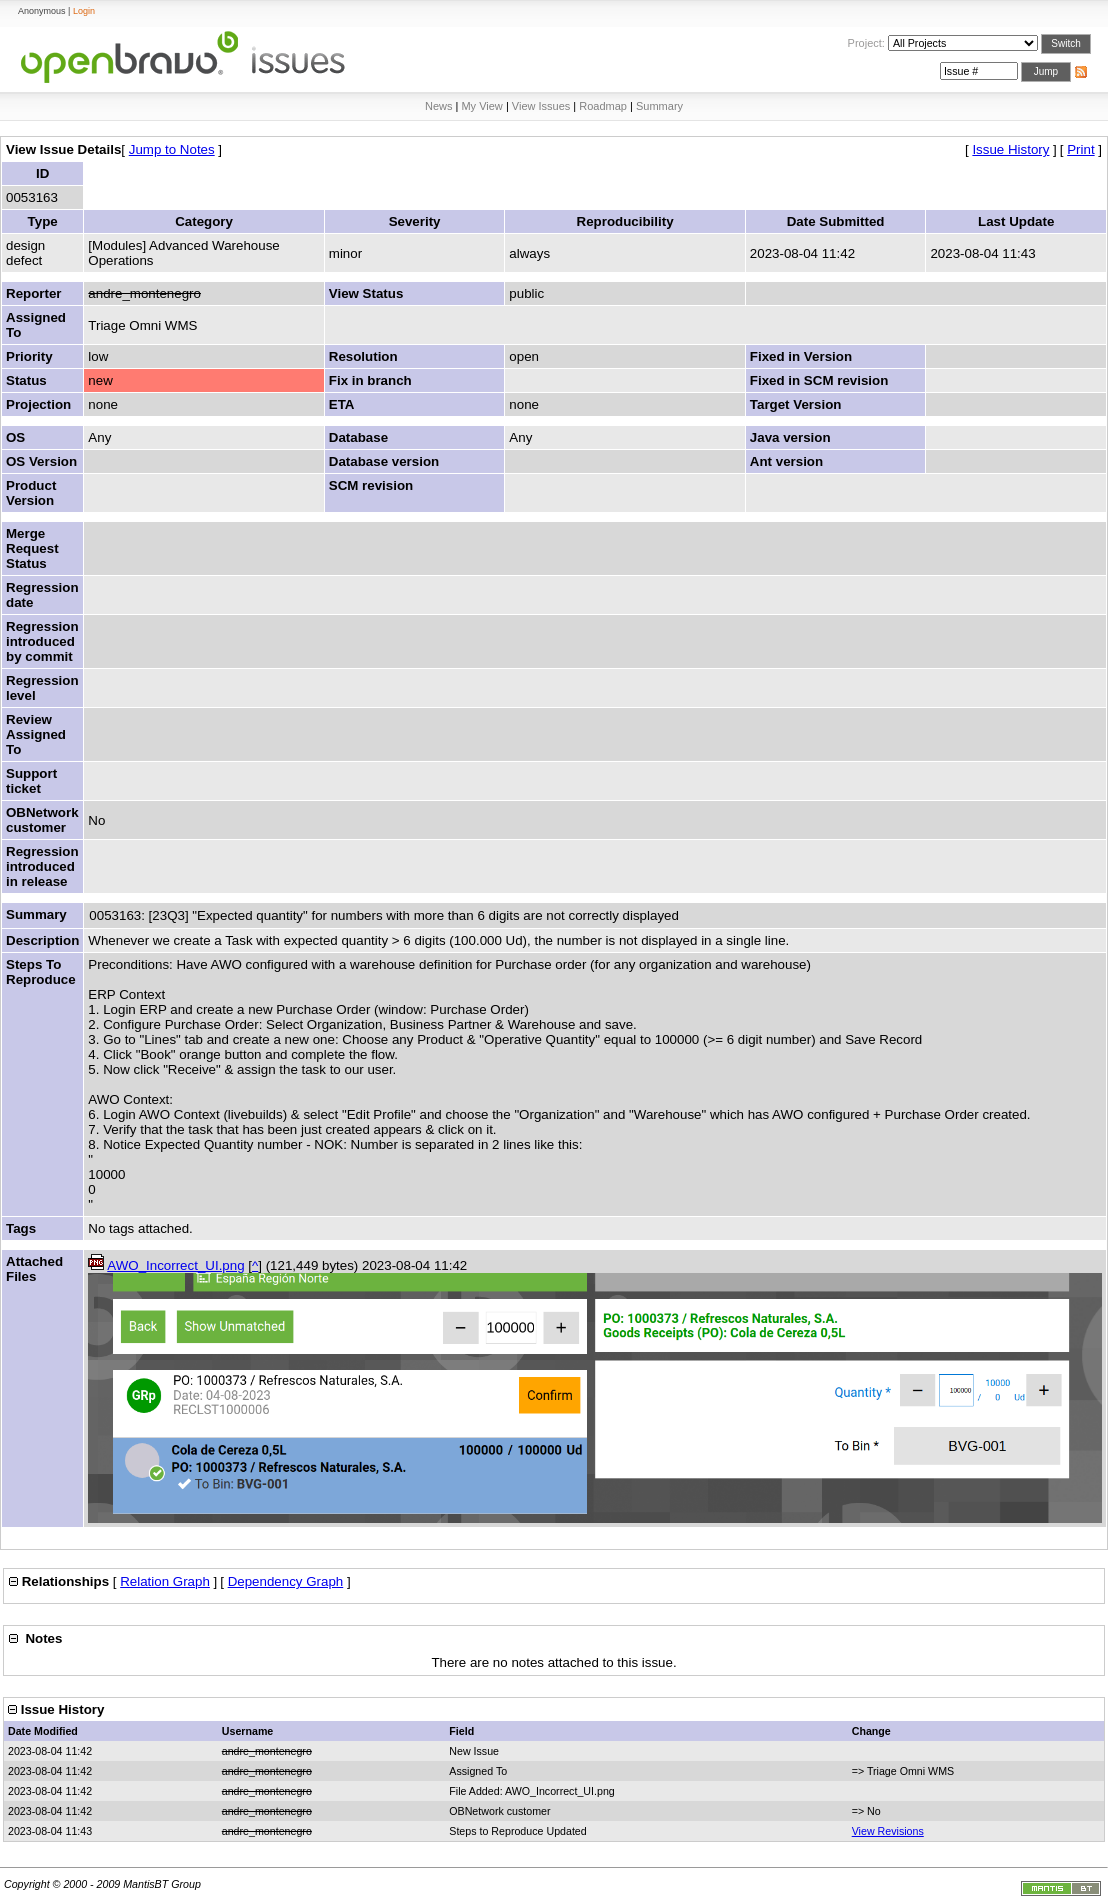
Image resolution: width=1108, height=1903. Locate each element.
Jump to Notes (172, 149)
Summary (659, 106)
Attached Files (34, 1269)
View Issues (541, 106)
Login (84, 11)
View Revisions (888, 1831)
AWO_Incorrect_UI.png (175, 1265)
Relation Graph (165, 1581)
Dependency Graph (286, 1581)
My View (481, 106)
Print (1080, 149)
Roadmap (603, 106)
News (439, 106)
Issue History (1010, 149)
